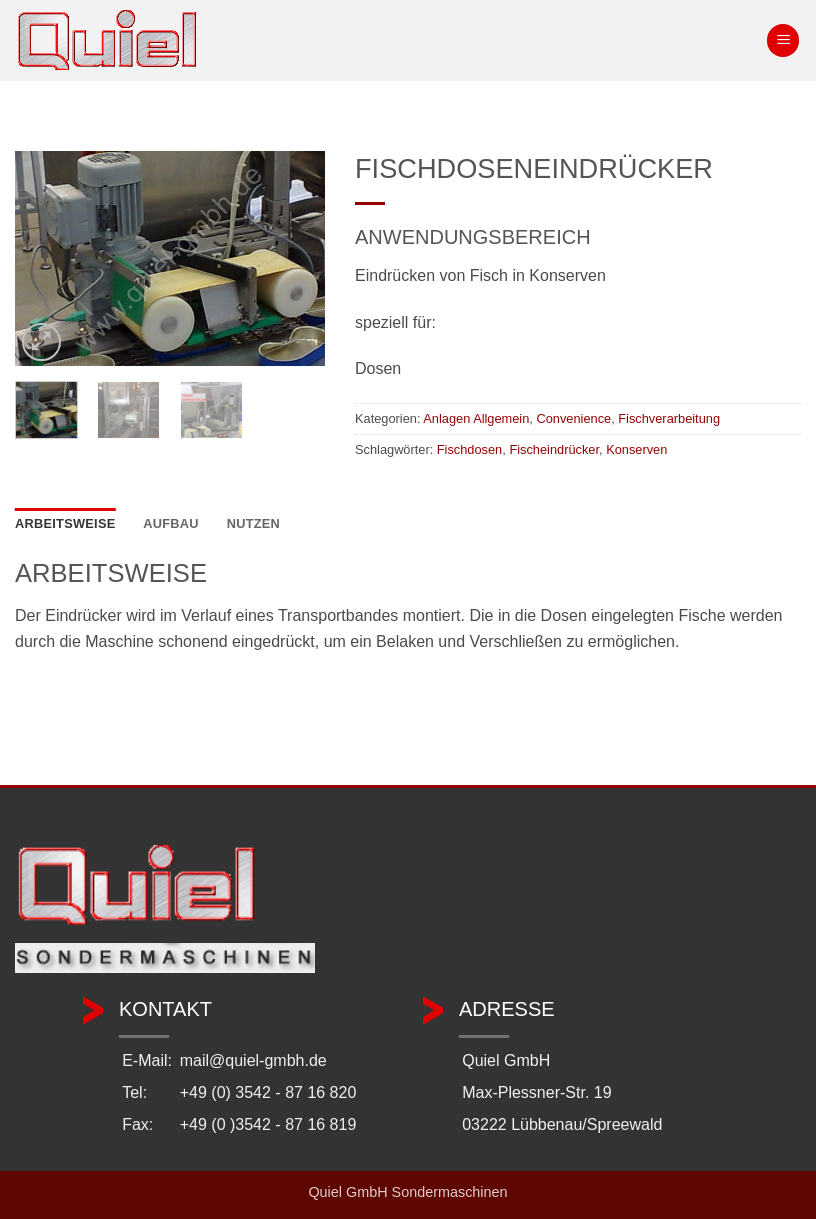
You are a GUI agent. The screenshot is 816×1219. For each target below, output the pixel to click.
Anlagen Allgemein (476, 418)
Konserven (636, 449)
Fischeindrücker (554, 449)
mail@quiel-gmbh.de (253, 1060)
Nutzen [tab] (253, 523)
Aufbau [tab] (171, 523)
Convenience (573, 418)
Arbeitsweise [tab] (65, 523)
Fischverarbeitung (669, 418)
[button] (783, 40)
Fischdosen (469, 449)
